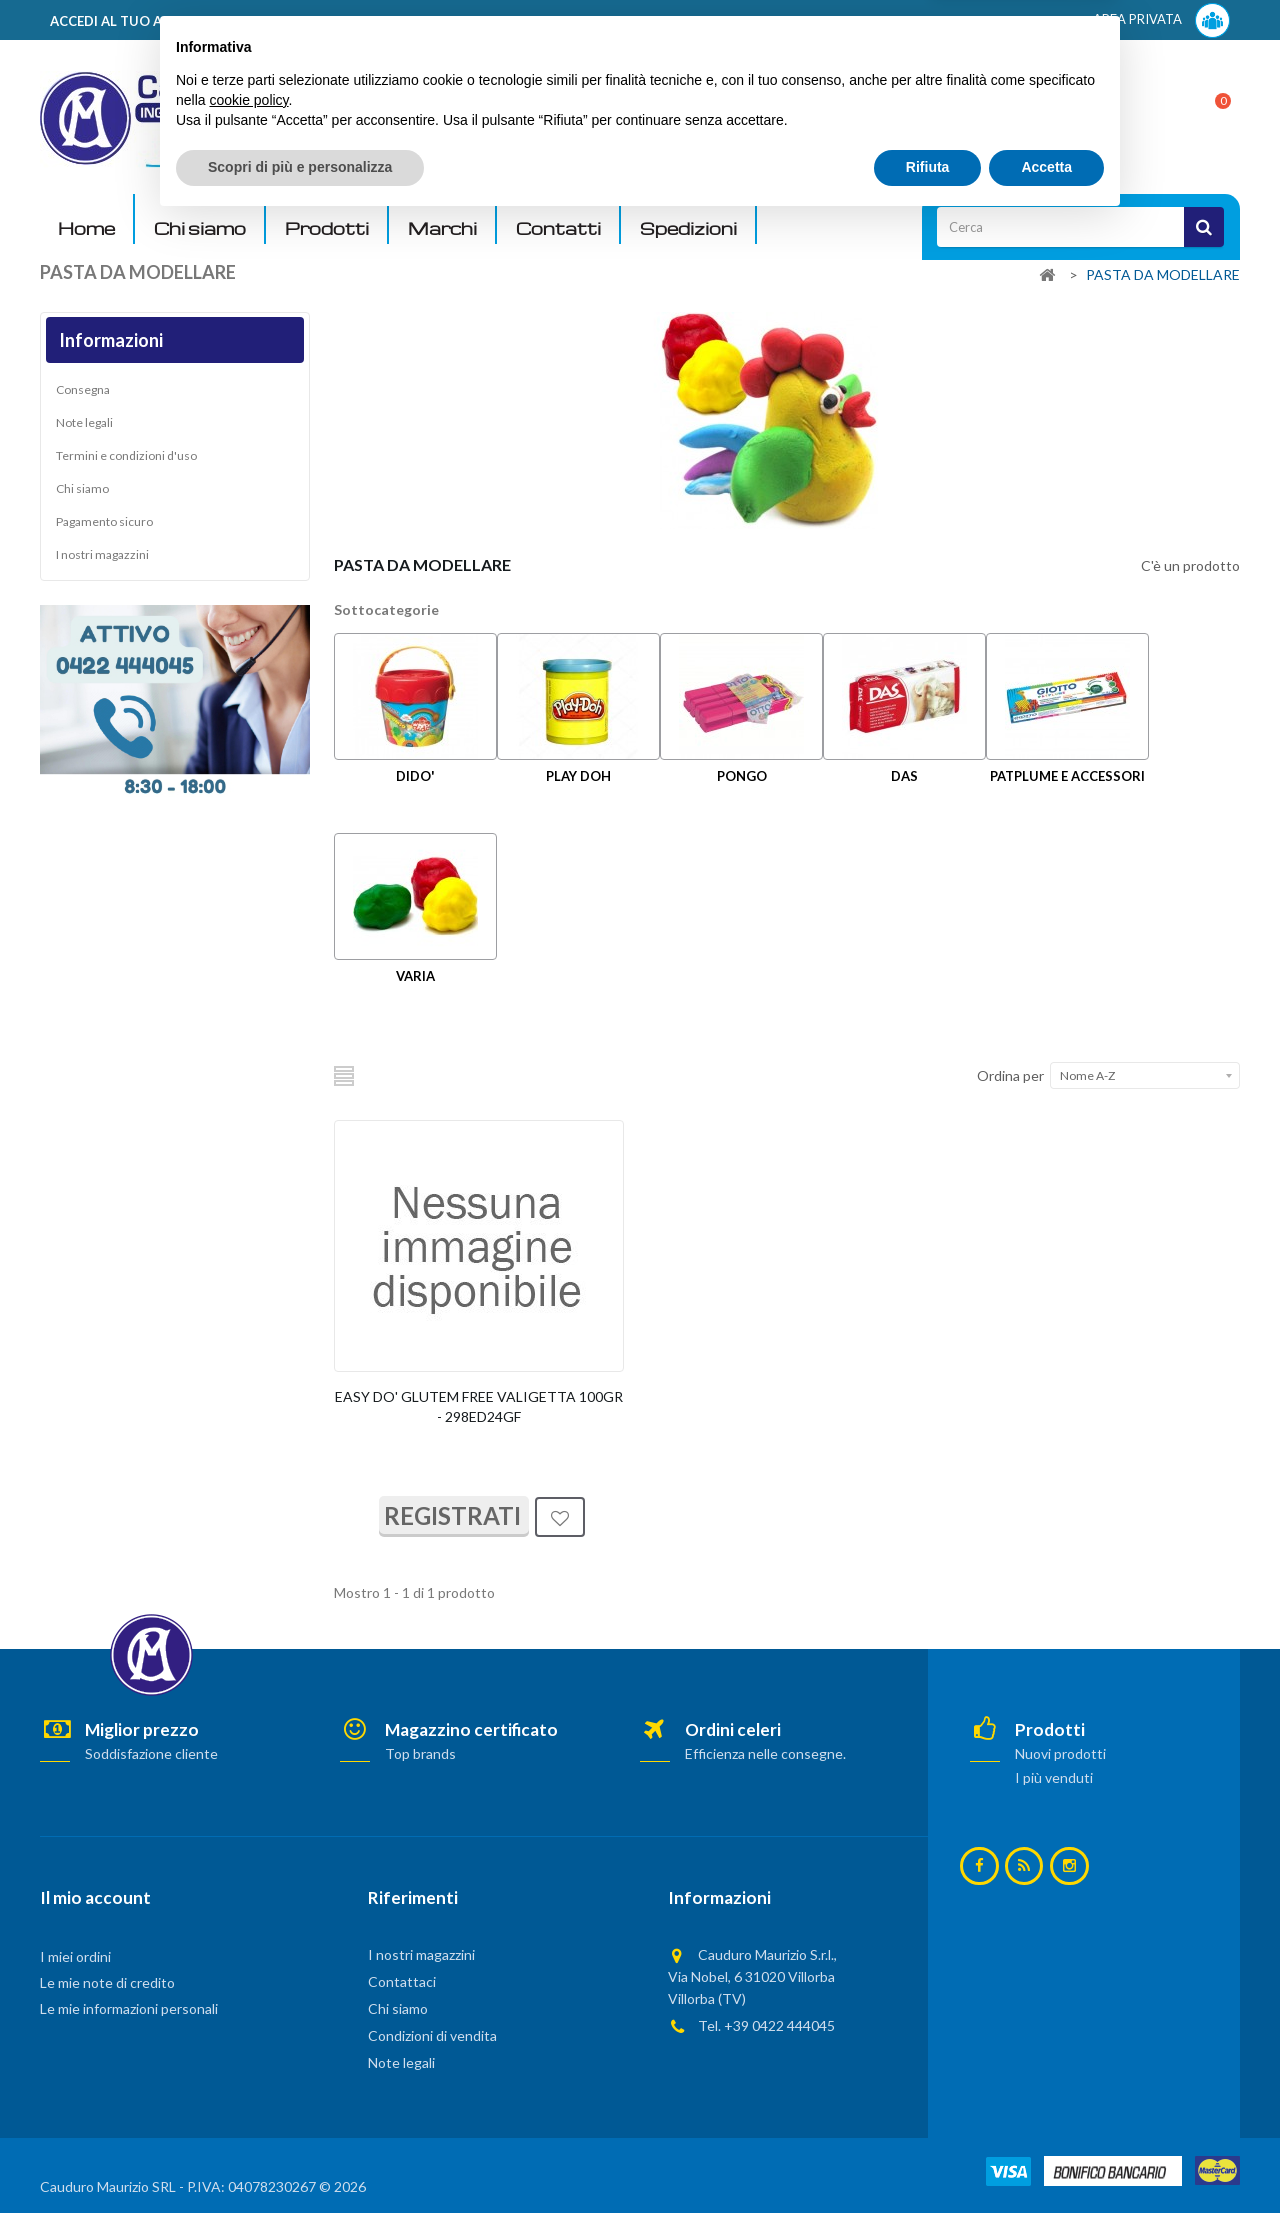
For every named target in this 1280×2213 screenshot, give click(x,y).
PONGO (742, 776)
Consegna (83, 389)
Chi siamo (200, 228)
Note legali (84, 422)
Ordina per (1010, 1075)
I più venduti (1054, 1777)
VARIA (415, 976)
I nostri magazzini (102, 554)
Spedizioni (688, 228)
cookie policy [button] (248, 2091)
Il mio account (95, 1897)
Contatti (558, 228)
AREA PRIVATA (1161, 20)
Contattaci (402, 1981)
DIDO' (415, 776)
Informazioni (111, 340)
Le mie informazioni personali (129, 2008)
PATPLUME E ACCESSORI (1067, 776)
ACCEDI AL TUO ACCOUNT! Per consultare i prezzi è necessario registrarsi (293, 21)
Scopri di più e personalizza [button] (300, 2158)
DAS (904, 776)
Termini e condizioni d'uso (126, 455)
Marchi (442, 228)
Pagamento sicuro (104, 521)
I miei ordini (75, 1956)
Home (86, 228)
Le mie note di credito (107, 1982)
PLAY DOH (578, 776)
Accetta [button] (1046, 2158)
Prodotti (327, 228)
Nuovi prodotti (1060, 1753)
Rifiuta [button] (928, 2158)
